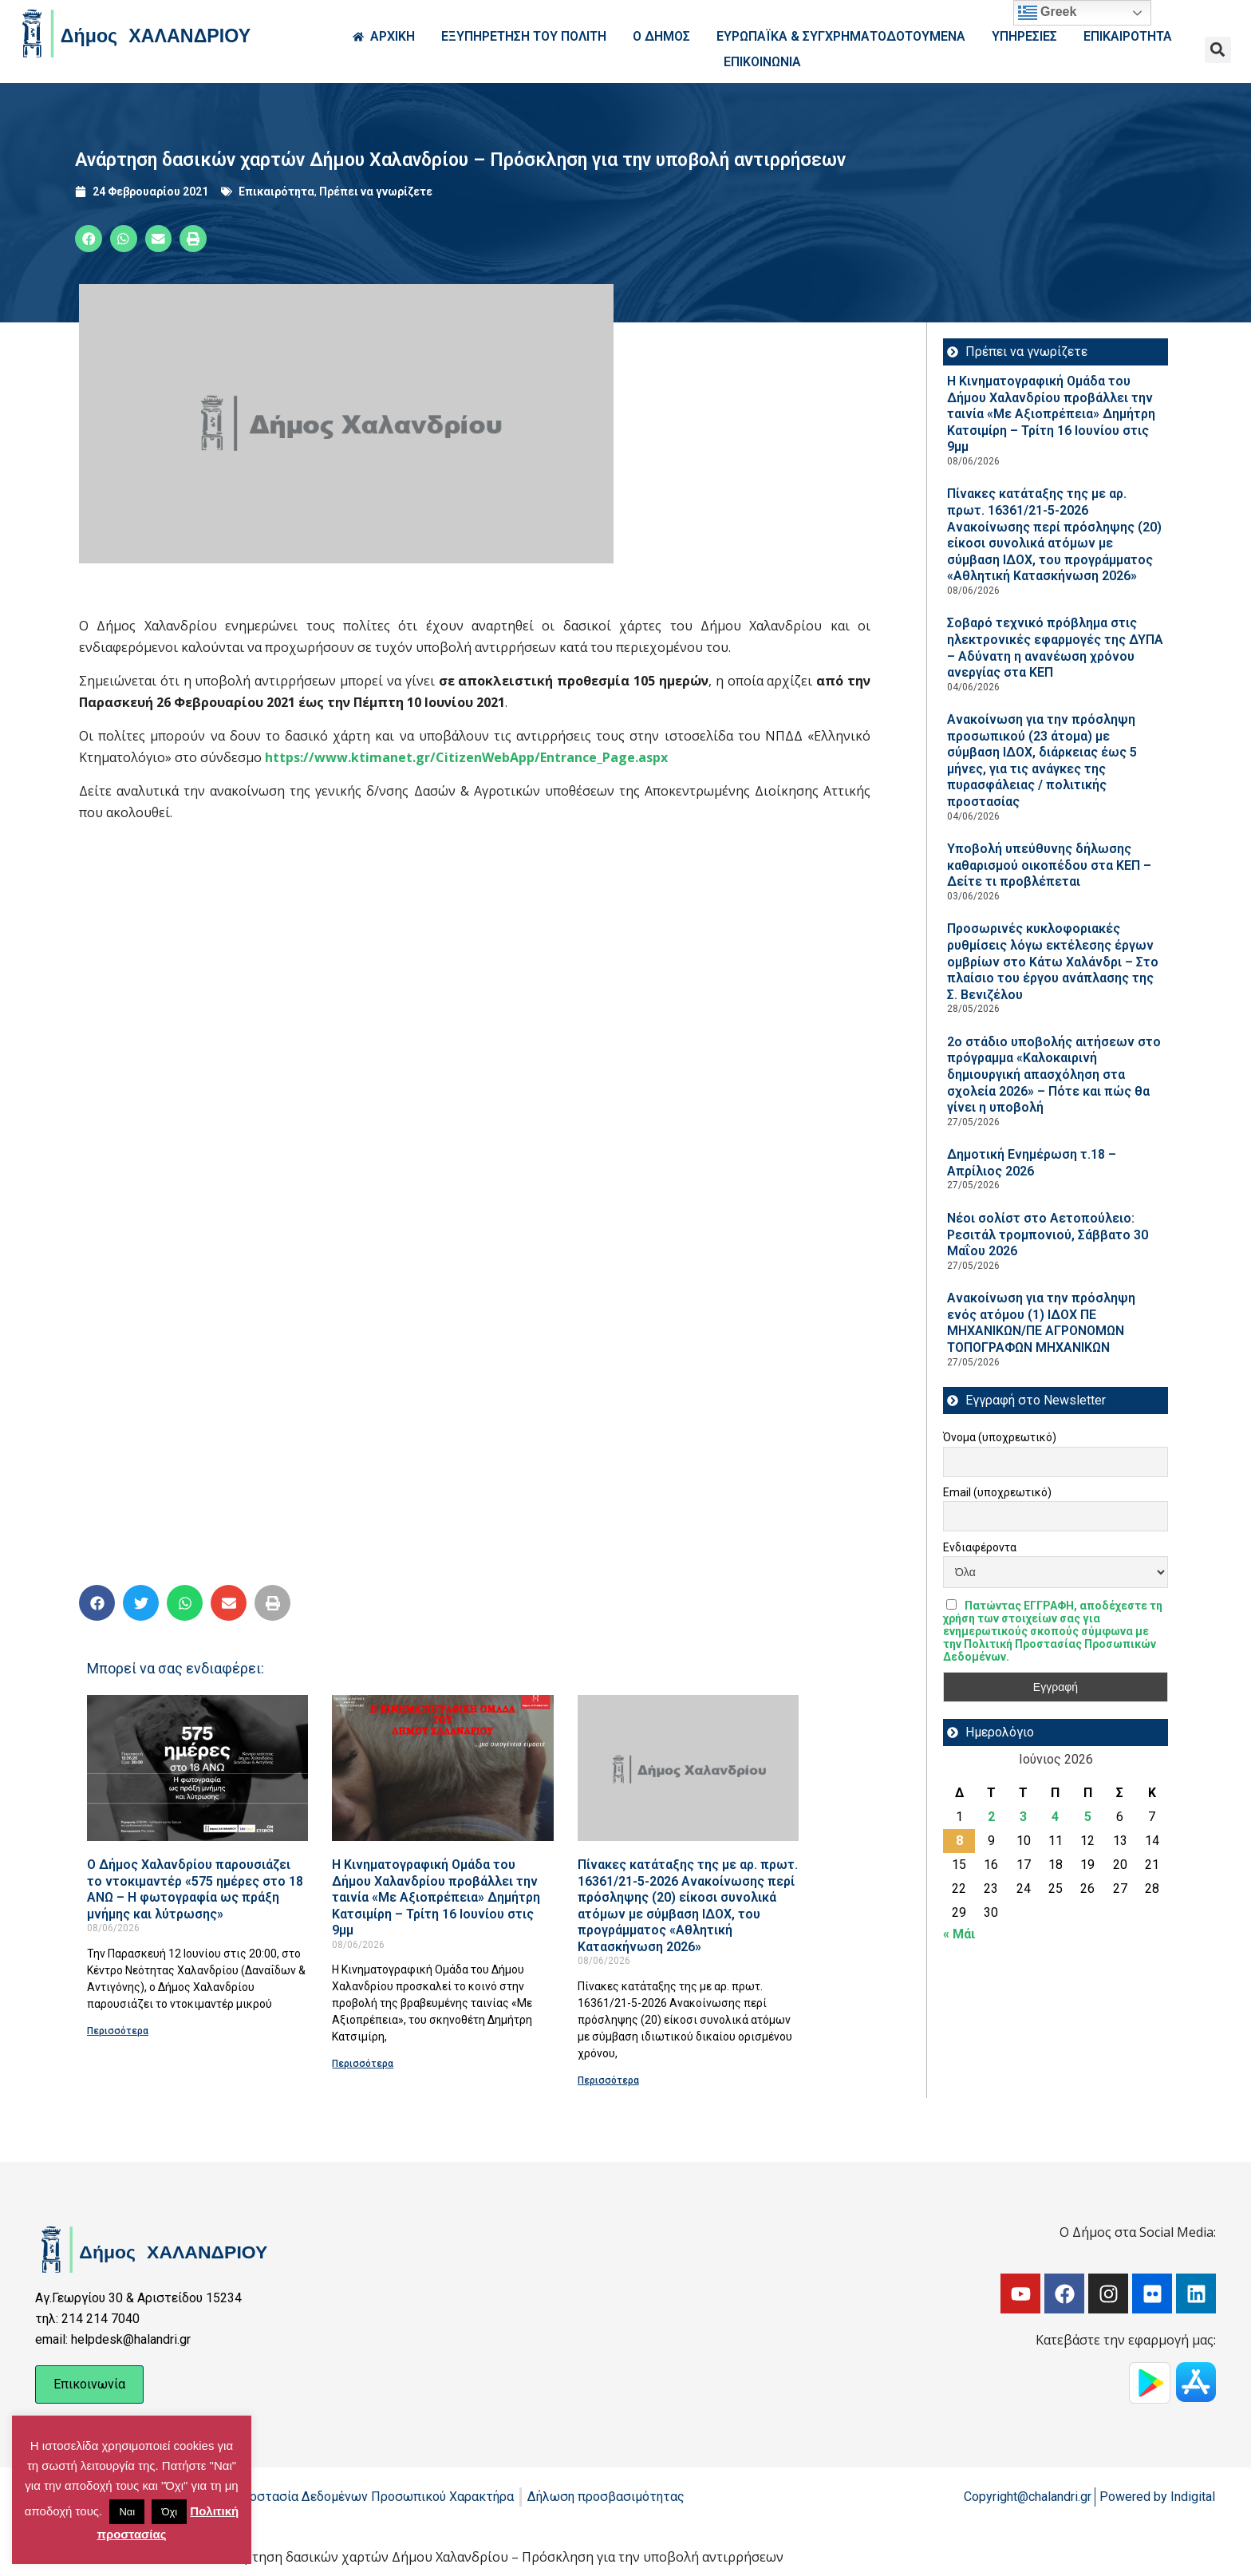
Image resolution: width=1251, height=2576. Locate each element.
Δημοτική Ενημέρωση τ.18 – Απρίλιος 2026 (1031, 1163)
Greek (1047, 12)
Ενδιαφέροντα (979, 1547)
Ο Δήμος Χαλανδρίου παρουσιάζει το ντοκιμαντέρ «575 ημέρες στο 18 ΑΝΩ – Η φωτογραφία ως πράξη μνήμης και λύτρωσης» (195, 1889)
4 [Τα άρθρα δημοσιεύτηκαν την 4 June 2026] (1055, 1816)
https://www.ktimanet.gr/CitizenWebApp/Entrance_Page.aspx (466, 757)
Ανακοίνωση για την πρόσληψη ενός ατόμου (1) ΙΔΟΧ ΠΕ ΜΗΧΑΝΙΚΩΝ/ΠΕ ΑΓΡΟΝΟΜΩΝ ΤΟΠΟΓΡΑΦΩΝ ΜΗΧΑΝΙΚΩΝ (1041, 1322)
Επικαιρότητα (276, 191)
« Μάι (959, 1934)
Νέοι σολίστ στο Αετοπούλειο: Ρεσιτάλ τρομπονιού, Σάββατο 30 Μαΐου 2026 (1047, 1234)
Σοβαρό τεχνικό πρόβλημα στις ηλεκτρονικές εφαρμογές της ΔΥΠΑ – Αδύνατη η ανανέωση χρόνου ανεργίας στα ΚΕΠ (1055, 647)
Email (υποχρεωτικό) (997, 1492)
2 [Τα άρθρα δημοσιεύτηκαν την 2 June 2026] (991, 1816)
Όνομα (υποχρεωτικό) (999, 1437)
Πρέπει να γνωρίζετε (375, 191)
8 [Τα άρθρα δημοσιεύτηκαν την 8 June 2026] (959, 1840)
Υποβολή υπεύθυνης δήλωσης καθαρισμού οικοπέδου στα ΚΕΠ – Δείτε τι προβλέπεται (1049, 865)
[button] (1218, 50)
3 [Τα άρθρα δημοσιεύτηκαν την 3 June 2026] (1023, 1816)
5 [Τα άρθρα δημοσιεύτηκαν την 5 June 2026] (1087, 1816)
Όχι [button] (169, 2512)
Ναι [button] (127, 2512)
